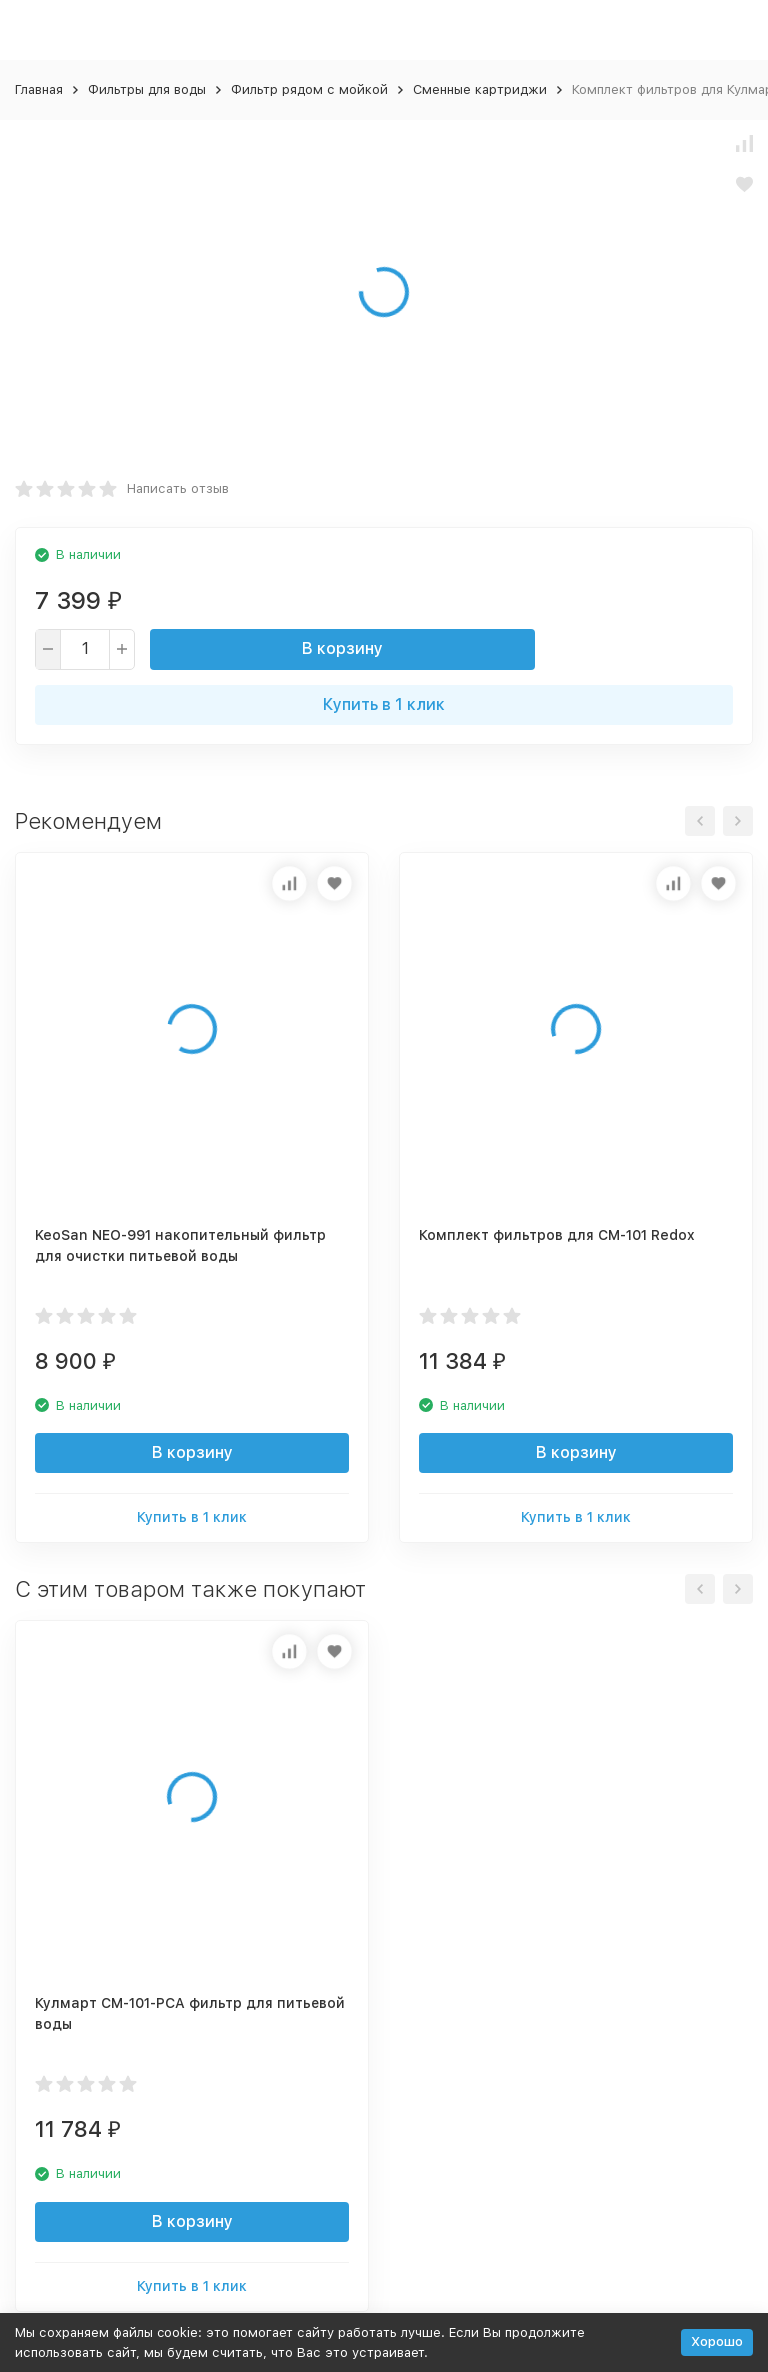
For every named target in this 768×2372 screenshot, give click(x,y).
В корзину (342, 648)
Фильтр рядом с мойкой (309, 89)
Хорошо (717, 2341)
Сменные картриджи (480, 89)
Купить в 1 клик (384, 704)
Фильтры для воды (147, 89)
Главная (39, 89)
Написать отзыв (178, 488)
